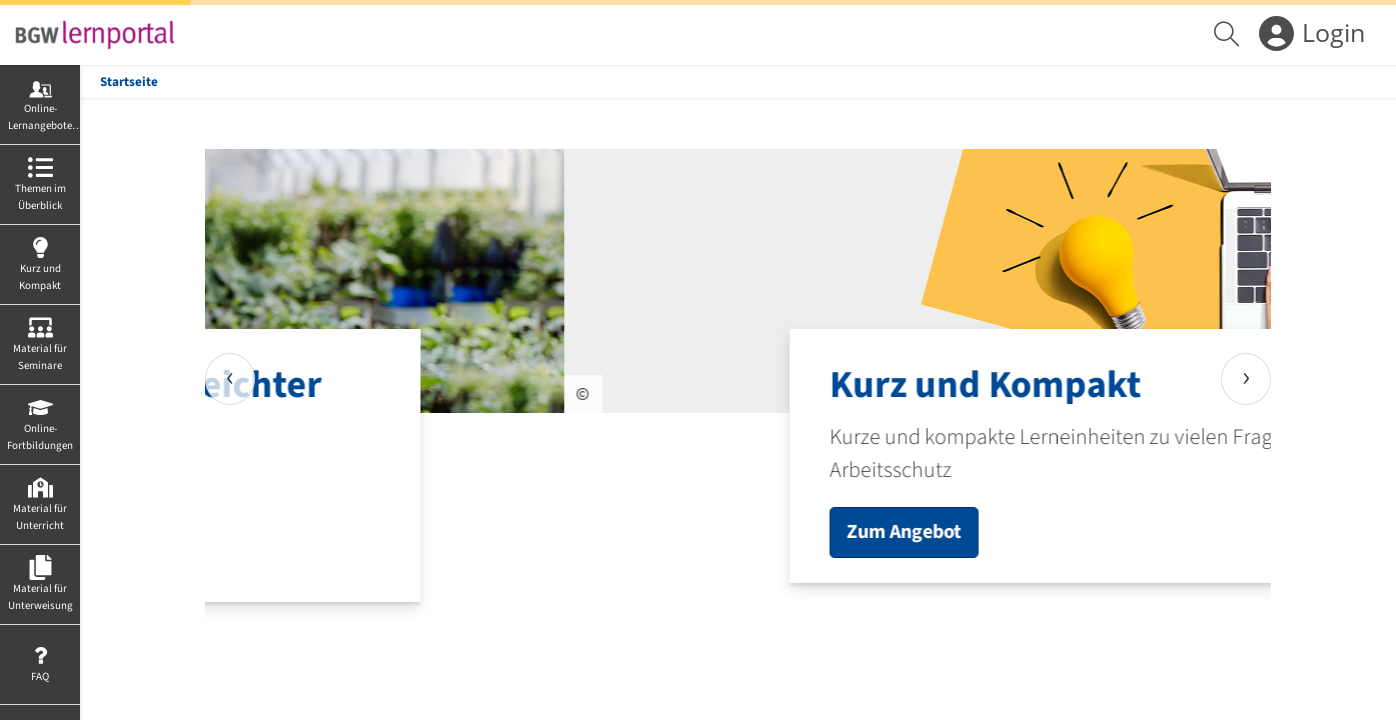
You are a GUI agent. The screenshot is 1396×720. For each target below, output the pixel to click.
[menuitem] (1229, 35)
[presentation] (230, 379)
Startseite (129, 81)
